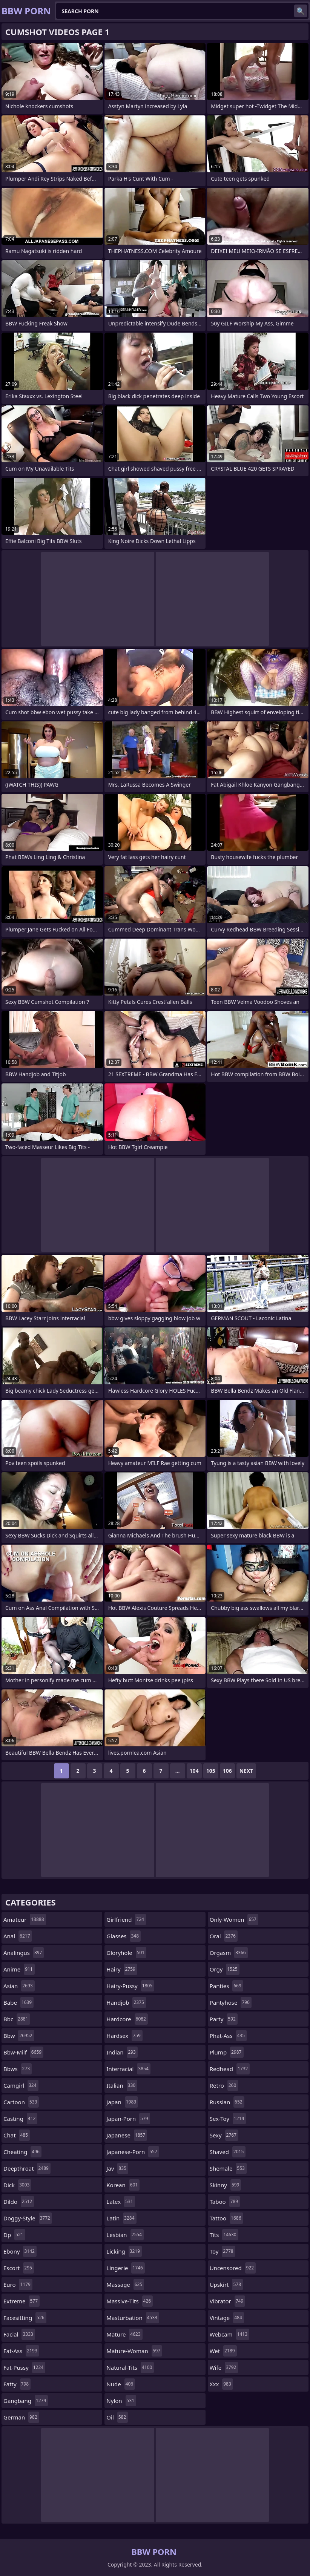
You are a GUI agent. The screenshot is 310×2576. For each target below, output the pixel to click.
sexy (224, 2135)
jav (117, 2168)
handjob (126, 2002)
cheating (22, 2151)
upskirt (226, 2284)
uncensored (233, 2268)
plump (227, 2052)
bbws (17, 2068)
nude (120, 2384)
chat (16, 2135)
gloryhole (126, 1952)
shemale (228, 2168)
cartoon (21, 2102)
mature (124, 2334)
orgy (224, 1969)
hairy (121, 1969)
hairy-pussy (130, 1985)
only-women (234, 1919)
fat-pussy (24, 2367)
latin (121, 2218)
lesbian (125, 2234)
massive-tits (129, 2301)
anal (17, 1936)
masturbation (132, 2317)
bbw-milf (23, 2052)
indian (122, 2052)
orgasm (229, 1952)
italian (121, 2085)
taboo (225, 2201)
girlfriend (126, 1919)
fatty (17, 2384)
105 (210, 1770)
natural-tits (130, 2367)
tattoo (226, 2218)
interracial (128, 2068)
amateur (24, 1919)
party (224, 2019)
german (21, 2417)
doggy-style (27, 2218)
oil (117, 2417)
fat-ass (21, 2351)
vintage (227, 2317)
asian (19, 1985)
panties (226, 1985)
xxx (221, 2384)
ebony (20, 2251)
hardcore (127, 2019)
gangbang (25, 2400)
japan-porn (128, 2118)
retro (224, 2085)
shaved (228, 2151)
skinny (225, 2185)
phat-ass (228, 2035)
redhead (230, 2068)
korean (123, 2185)
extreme (21, 2301)
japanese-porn (132, 2151)
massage (125, 2284)
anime (19, 1969)
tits (224, 2234)
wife (224, 2367)
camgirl (20, 2085)
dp (14, 2234)
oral (224, 1936)
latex (120, 2201)
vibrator (228, 2301)
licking (124, 2251)
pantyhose (231, 2002)
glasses (123, 1936)
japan (122, 2102)
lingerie (125, 2268)
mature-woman (134, 2351)
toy (222, 2251)
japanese (126, 2135)
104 (194, 1770)
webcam (229, 2334)
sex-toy (228, 2118)
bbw (18, 2035)
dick (17, 2185)
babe (18, 2002)
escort (18, 2268)
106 (227, 1770)
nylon (121, 2400)
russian (227, 2102)
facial (19, 2334)
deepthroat (27, 2168)
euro (17, 2284)
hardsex (124, 2035)
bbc (16, 2019)
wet (223, 2351)
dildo (18, 2201)
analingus (23, 1952)
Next (246, 1770)
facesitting (24, 2317)
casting (20, 2118)
